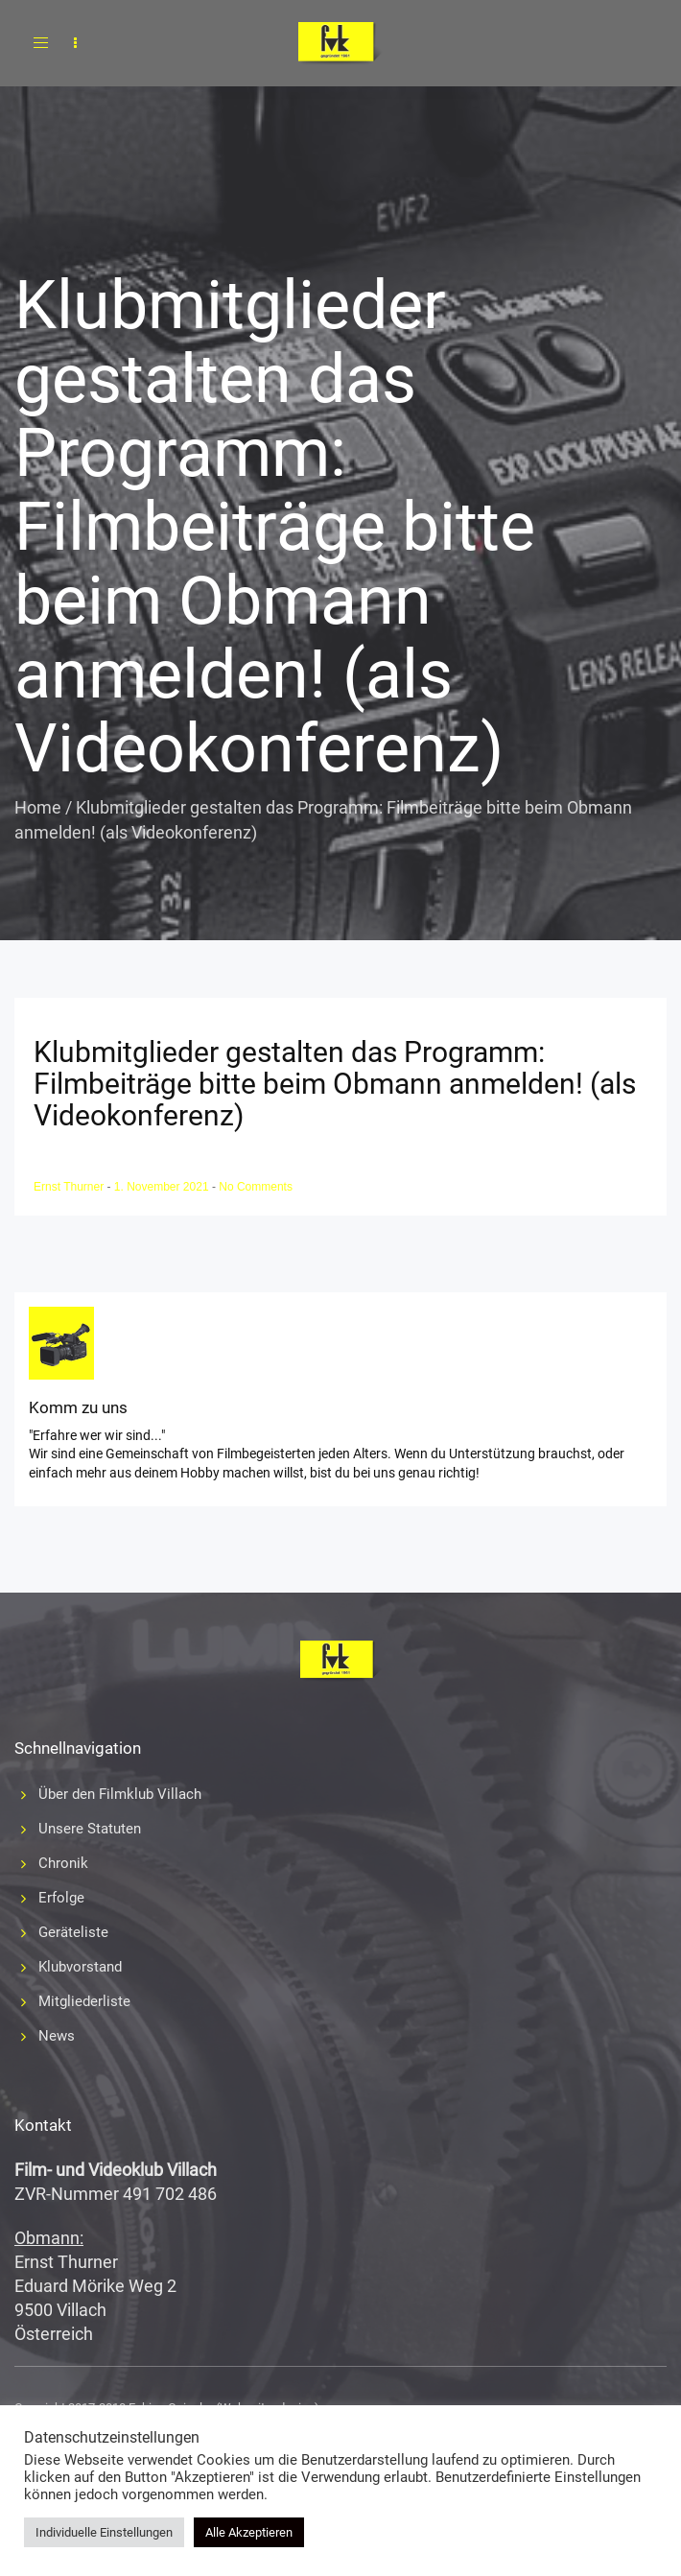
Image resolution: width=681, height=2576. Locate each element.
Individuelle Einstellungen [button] (104, 2532)
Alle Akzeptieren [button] (249, 2532)
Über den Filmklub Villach (119, 1794)
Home (37, 807)
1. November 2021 (163, 1186)
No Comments (256, 1186)
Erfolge (61, 1897)
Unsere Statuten (89, 1828)
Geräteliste (73, 1932)
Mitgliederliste (84, 2001)
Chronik (63, 1863)
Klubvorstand (80, 1966)
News (56, 2035)
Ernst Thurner (70, 1186)
